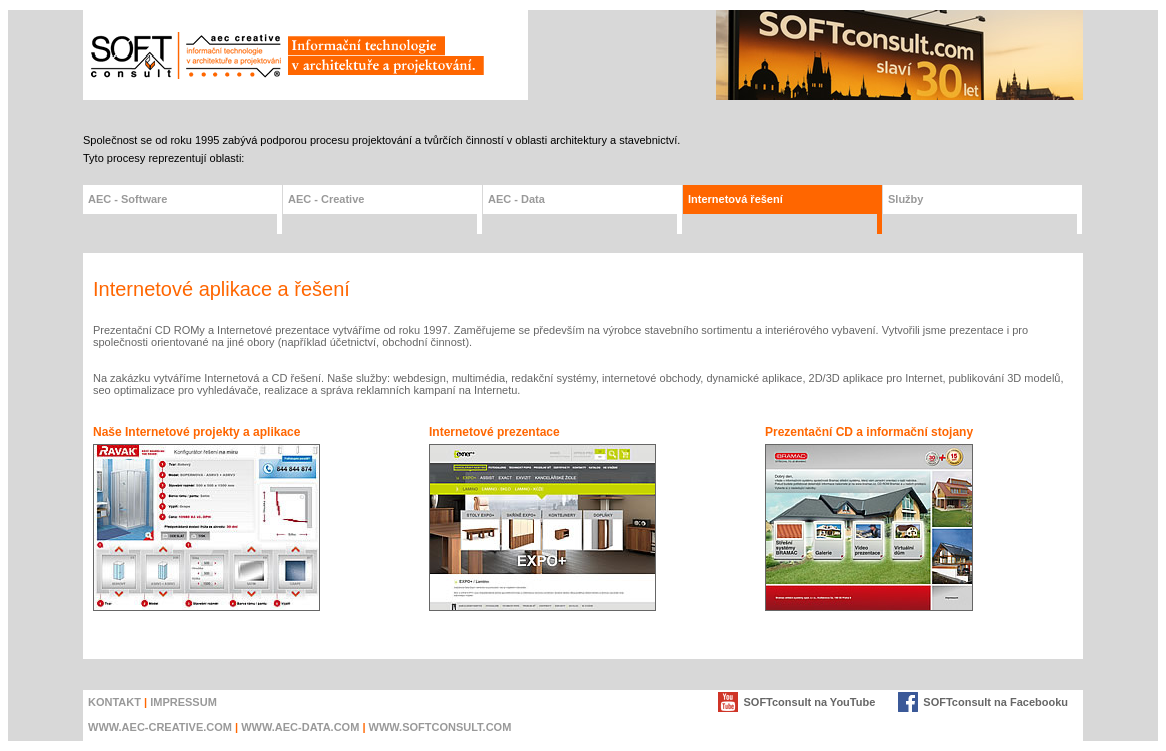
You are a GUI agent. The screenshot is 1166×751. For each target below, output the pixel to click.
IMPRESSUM (183, 702)
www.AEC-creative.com (160, 727)
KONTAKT (114, 702)
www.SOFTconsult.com (440, 727)
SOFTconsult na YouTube (809, 702)
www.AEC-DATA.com (300, 727)
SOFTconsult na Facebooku (995, 702)
